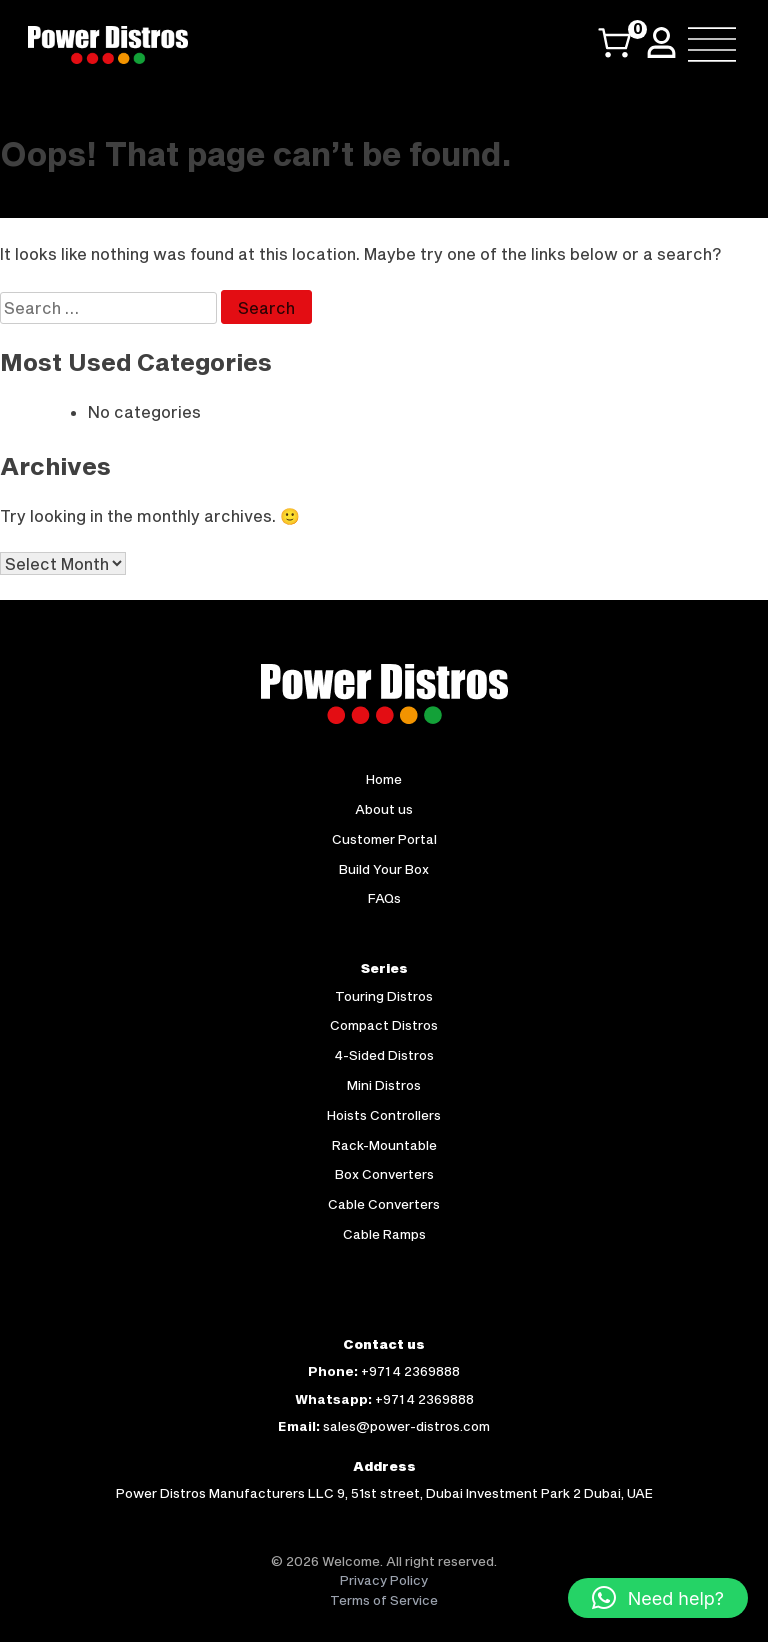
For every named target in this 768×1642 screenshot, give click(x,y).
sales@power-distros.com (406, 1426)
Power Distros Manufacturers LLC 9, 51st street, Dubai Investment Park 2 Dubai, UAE (384, 1493)
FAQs (384, 898)
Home (384, 779)
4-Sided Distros (384, 1055)
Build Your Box (384, 869)
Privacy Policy (384, 1580)
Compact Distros (384, 1025)
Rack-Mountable (384, 1145)
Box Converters (384, 1174)
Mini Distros (384, 1085)
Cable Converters (384, 1204)
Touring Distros (384, 996)
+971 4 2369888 (410, 1371)
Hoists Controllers (384, 1115)
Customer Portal (384, 839)
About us (384, 809)
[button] (658, 1598)
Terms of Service (384, 1600)
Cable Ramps (384, 1234)
